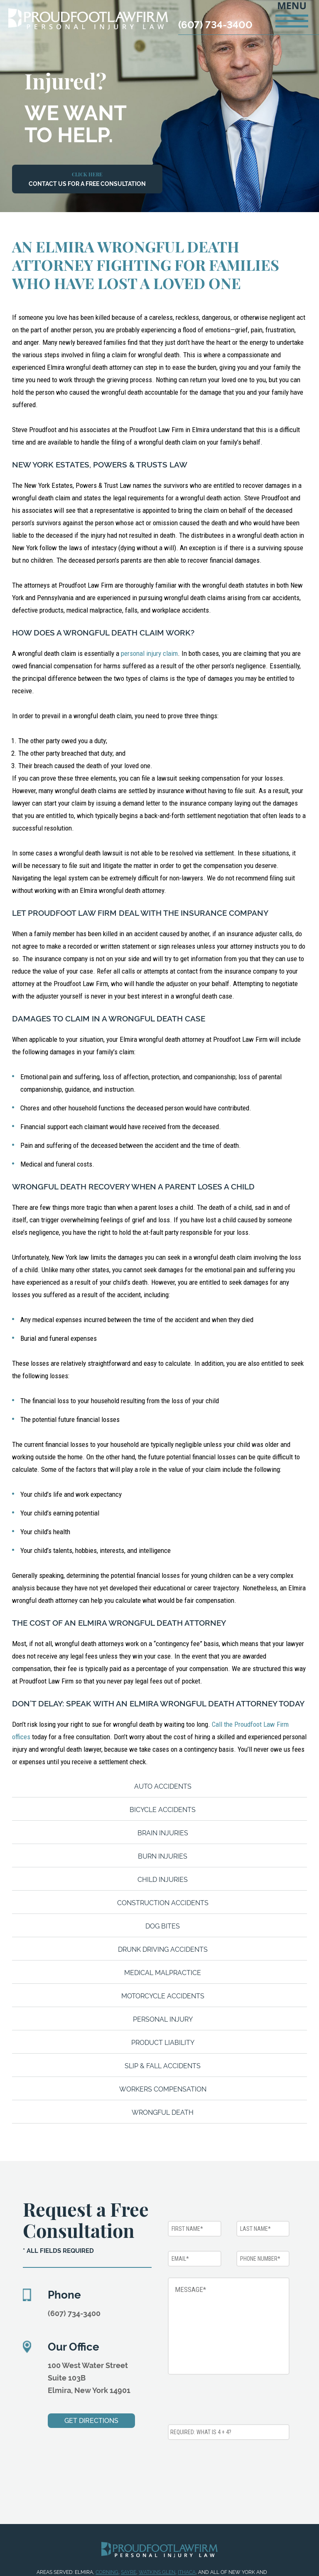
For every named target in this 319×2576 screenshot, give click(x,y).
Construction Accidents (163, 1903)
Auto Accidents (162, 1786)
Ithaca (187, 2572)
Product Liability (162, 2043)
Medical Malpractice (162, 1973)
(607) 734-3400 (215, 25)
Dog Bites (162, 1926)
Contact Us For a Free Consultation (87, 179)
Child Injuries (162, 1880)
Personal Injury (163, 2019)
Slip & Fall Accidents (163, 2066)
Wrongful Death (163, 2112)
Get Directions (91, 2421)
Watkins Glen (157, 2572)
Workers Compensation (162, 2089)
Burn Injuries (162, 1856)
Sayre (128, 2572)
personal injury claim (149, 653)
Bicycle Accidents (163, 1810)
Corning (107, 2572)
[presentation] (231, 2401)
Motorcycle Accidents (162, 1996)
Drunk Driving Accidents (163, 1949)
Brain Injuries (162, 1833)
